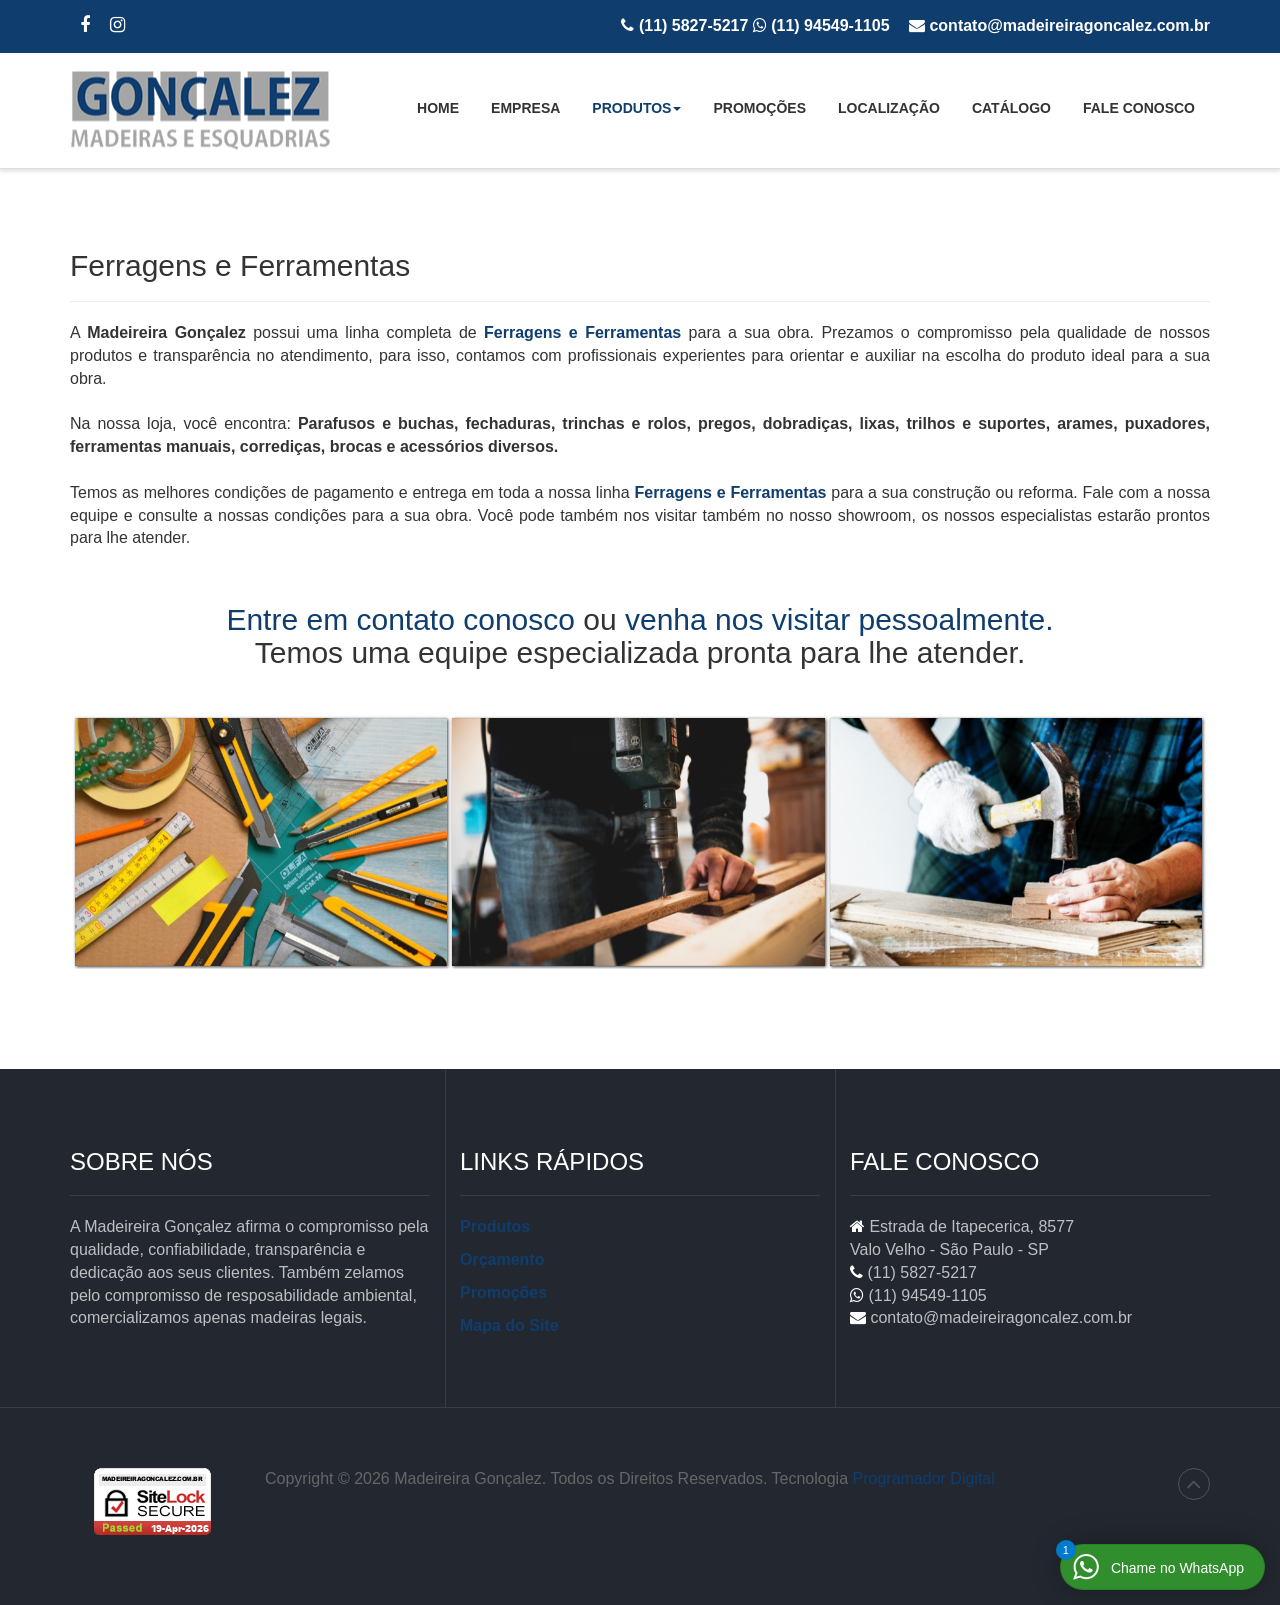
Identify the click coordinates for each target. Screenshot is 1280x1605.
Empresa (525, 108)
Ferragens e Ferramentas (582, 332)
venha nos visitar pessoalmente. (839, 619)
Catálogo (1011, 108)
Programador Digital (924, 1478)
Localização (889, 108)
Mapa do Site (509, 1325)
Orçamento (502, 1259)
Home (438, 108)
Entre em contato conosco (400, 619)
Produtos (636, 114)
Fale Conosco (1139, 108)
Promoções (759, 108)
